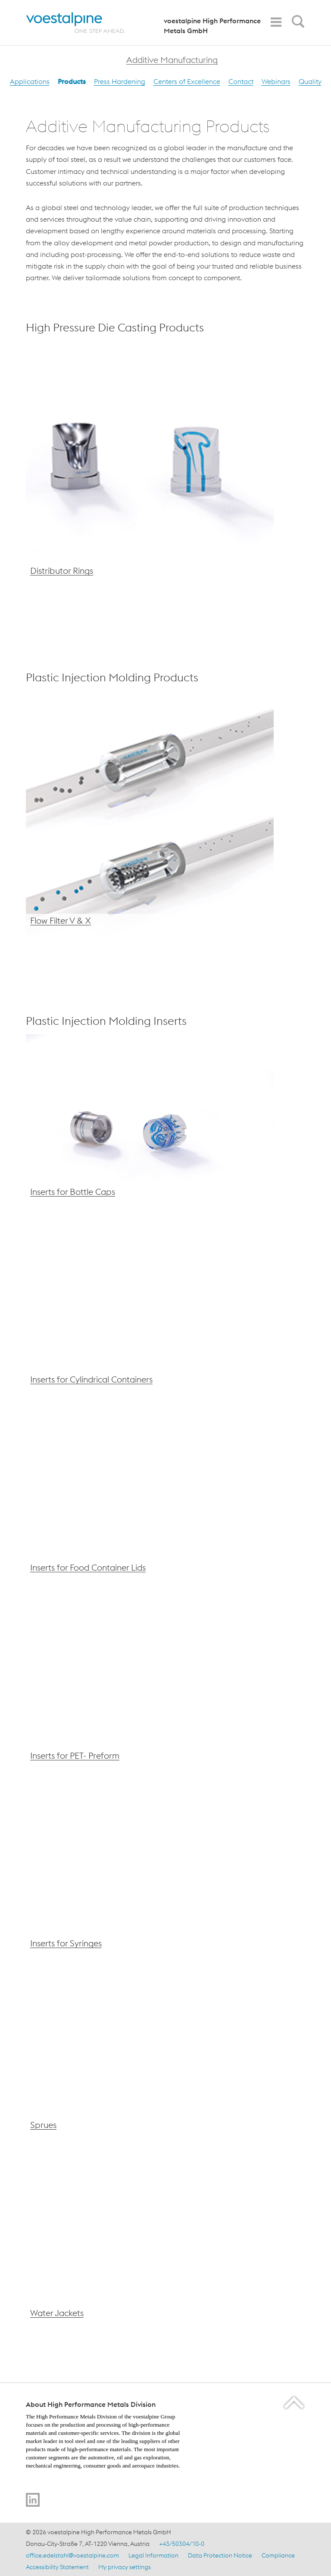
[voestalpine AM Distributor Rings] (150, 464)
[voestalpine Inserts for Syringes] (150, 1873)
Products (72, 81)
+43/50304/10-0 (181, 2544)
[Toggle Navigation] (276, 22)
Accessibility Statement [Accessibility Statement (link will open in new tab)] (57, 2567)
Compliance (278, 2555)
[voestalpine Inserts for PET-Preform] (150, 1685)
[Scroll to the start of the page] (294, 2402)
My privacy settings (124, 2567)
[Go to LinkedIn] (33, 2500)
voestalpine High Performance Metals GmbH (212, 25)
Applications (30, 81)
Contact (240, 81)
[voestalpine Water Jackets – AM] (150, 2243)
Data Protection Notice (220, 2555)
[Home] (83, 22)
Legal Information (153, 2555)
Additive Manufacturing (172, 59)
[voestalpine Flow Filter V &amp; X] (150, 814)
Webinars (276, 81)
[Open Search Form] (296, 23)
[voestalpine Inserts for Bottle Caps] (150, 1121)
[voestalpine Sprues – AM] (150, 2055)
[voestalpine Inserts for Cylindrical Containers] (150, 1310)
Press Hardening (119, 81)
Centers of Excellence (186, 81)
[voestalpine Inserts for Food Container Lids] (150, 1497)
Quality (310, 81)
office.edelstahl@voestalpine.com (72, 2555)
